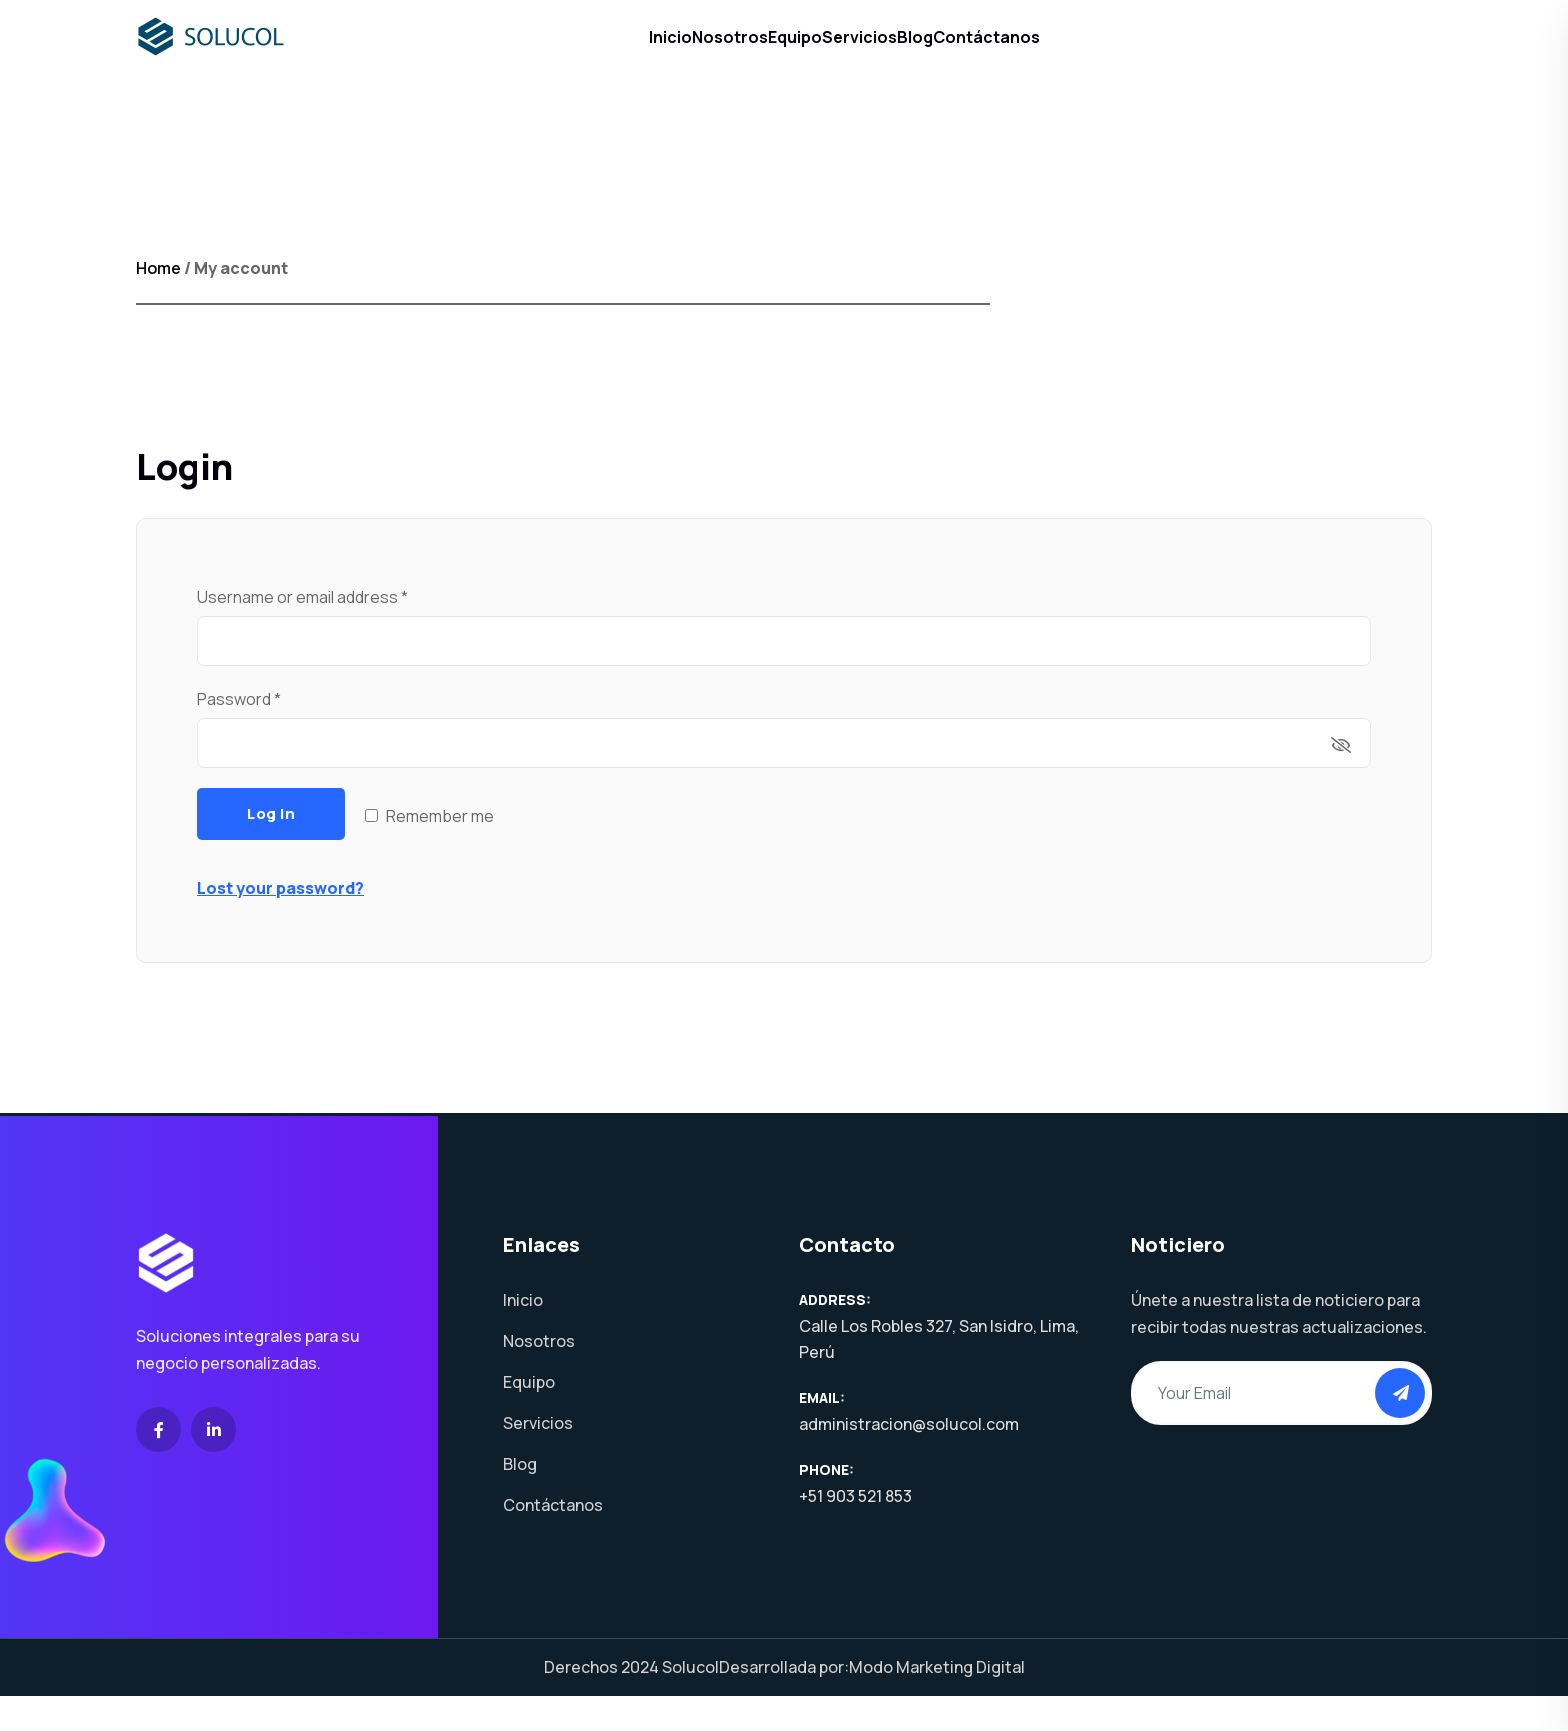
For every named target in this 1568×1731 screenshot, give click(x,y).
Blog (960, 54)
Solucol (690, 1702)
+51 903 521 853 (855, 1531)
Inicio (595, 54)
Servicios (874, 54)
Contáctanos (1061, 54)
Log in (271, 848)
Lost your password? (280, 923)
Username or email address (335, 631)
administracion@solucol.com (909, 1459)
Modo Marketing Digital (937, 1702)
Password (271, 733)
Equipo (780, 54)
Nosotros (685, 54)
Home (158, 303)
